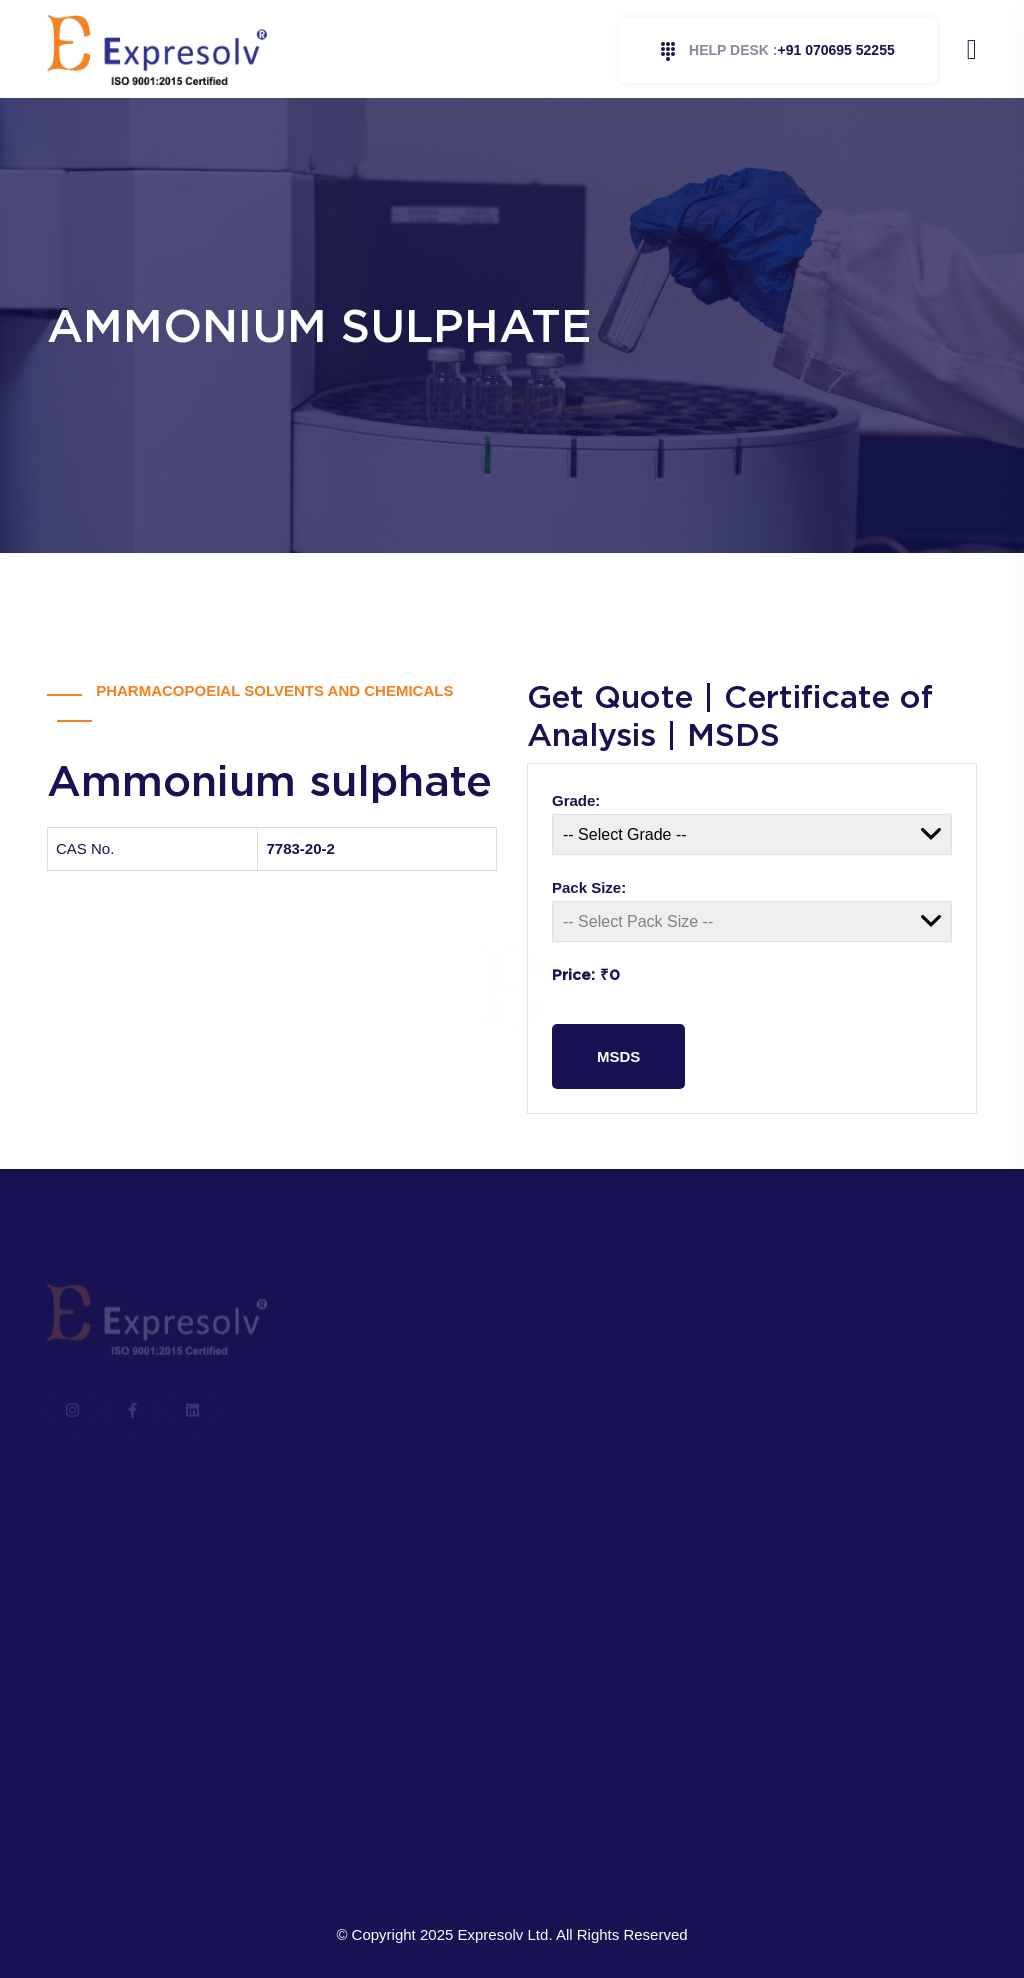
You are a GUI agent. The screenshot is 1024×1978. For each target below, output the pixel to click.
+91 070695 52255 (778, 51)
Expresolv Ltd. (505, 1934)
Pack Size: (589, 887)
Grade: (576, 800)
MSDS (618, 1056)
